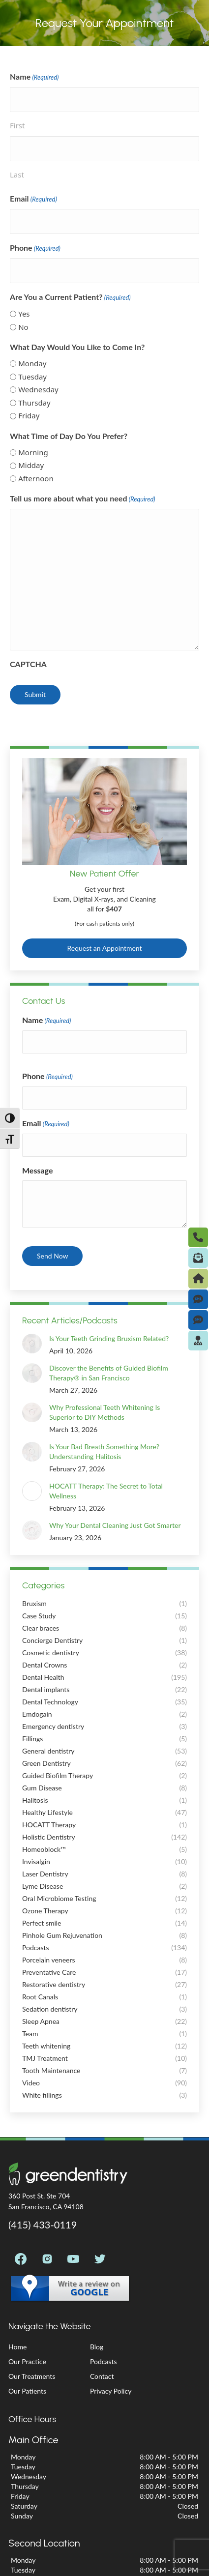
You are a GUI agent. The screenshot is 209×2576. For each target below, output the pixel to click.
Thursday (34, 403)
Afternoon (36, 478)
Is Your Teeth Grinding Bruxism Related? (97, 1338)
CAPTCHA (28, 664)
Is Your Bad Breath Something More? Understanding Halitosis (92, 1451)
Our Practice (27, 2361)
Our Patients (27, 2391)
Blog (96, 2346)
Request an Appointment (104, 948)
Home (17, 2346)
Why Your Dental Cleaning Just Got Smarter (103, 1525)
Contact (102, 2376)
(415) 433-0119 (42, 2224)
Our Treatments (31, 2376)
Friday (28, 415)
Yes (24, 314)
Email (33, 199)
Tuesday (32, 376)
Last (17, 174)
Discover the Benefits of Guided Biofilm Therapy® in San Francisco (96, 1373)
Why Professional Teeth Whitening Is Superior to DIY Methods (110, 1412)
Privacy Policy (110, 2391)
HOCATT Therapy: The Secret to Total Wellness (106, 1491)
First (17, 125)
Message (37, 1170)
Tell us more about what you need (82, 499)
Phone (35, 248)
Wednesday (38, 389)
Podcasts (103, 2361)
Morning (33, 452)
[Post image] (26, 1338)
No (23, 327)
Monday (32, 363)
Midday (31, 465)
